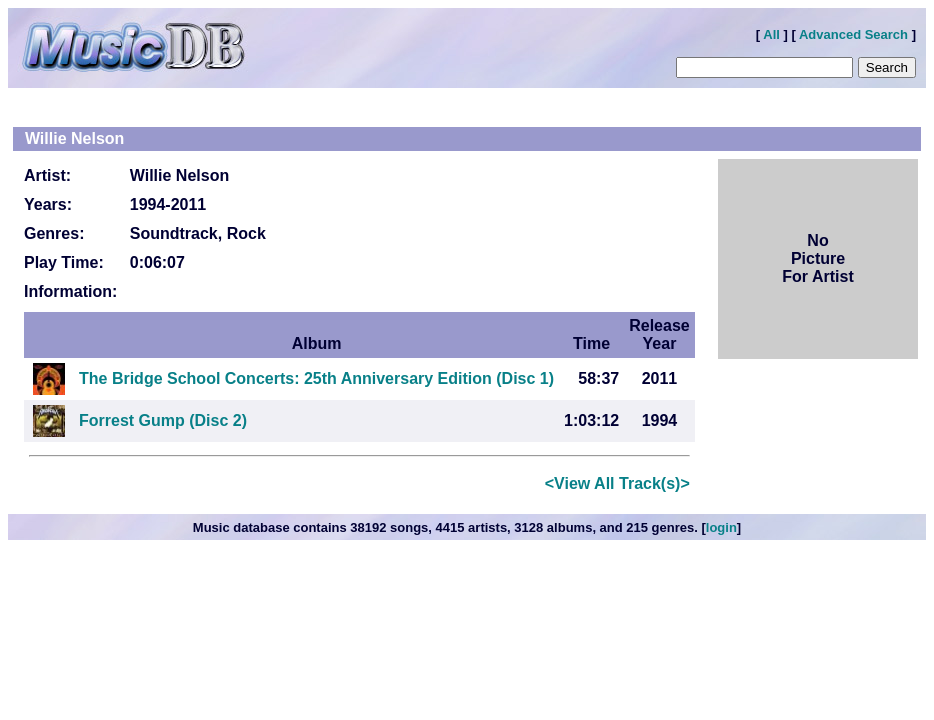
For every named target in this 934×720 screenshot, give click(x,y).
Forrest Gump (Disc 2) (163, 420)
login (721, 527)
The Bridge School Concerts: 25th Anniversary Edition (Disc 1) (316, 378)
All (771, 34)
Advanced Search (853, 34)
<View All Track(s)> (617, 483)
